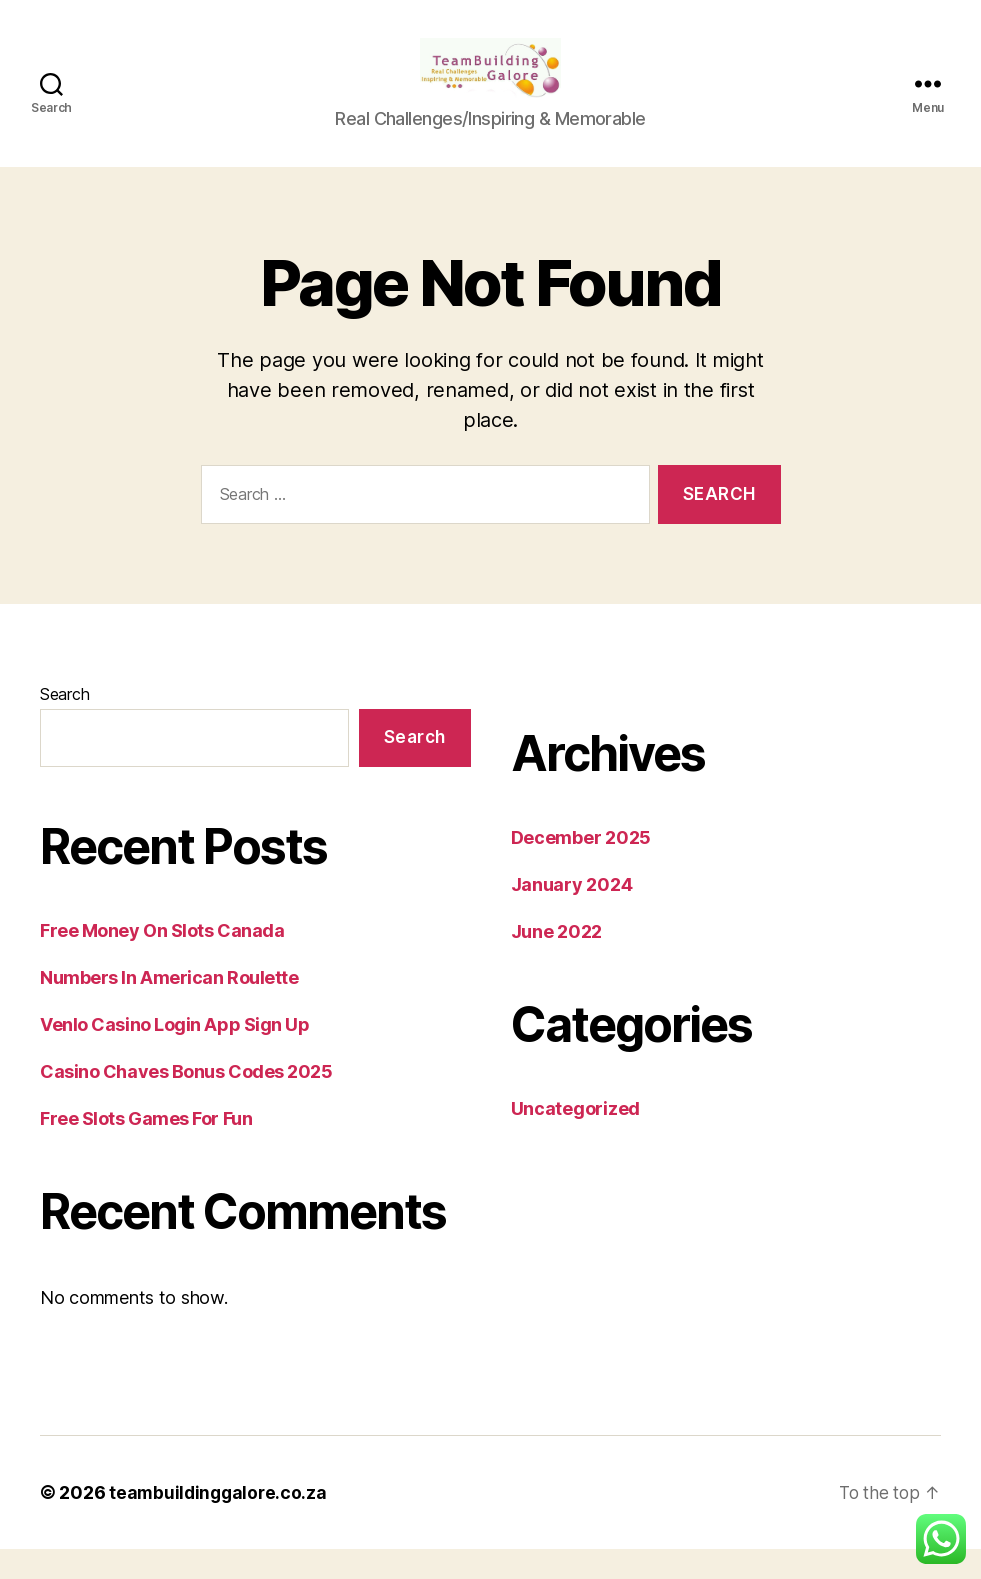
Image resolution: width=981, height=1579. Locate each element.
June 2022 (557, 961)
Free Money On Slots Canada (162, 960)
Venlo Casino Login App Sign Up (175, 1054)
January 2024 (572, 914)
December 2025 (581, 867)
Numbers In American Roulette (169, 1007)
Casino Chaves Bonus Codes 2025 (186, 1101)
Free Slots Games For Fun (146, 1148)
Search (64, 724)
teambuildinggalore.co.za (220, 1522)
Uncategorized (576, 1138)
